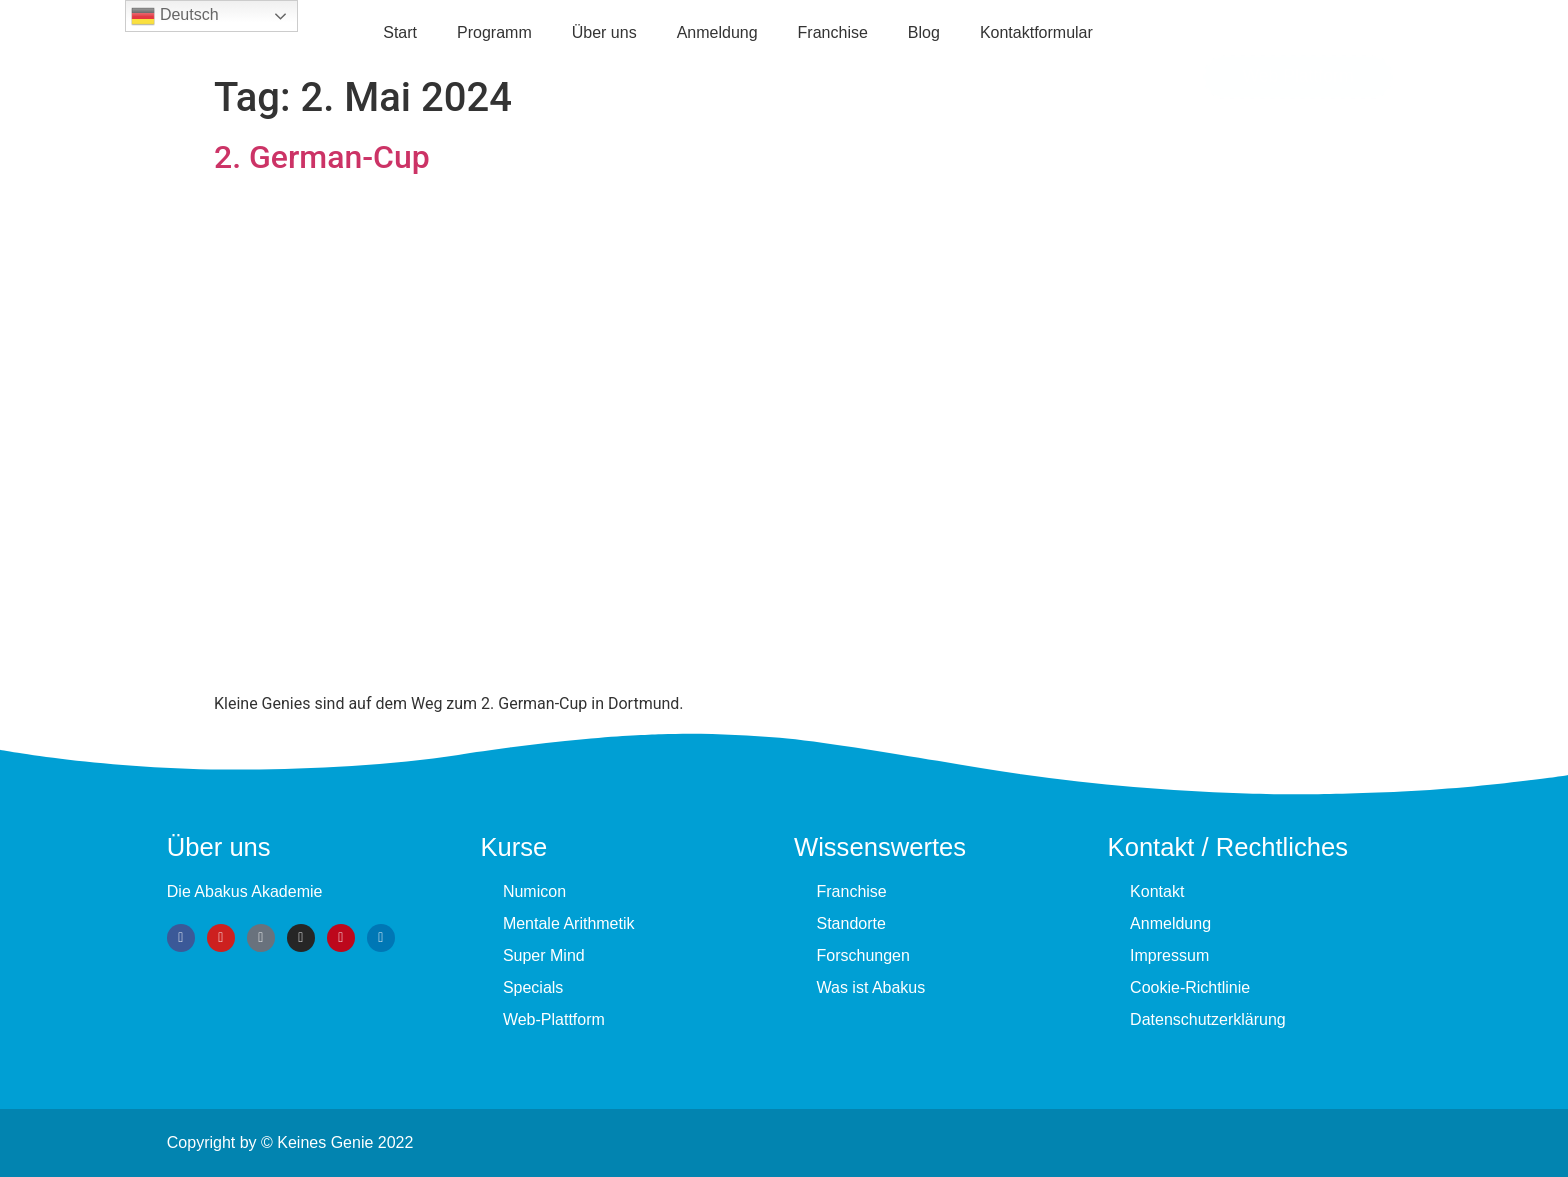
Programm (494, 32)
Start (400, 32)
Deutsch (174, 16)
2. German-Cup (322, 157)
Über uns (604, 32)
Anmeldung (717, 32)
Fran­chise (833, 32)
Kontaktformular (1036, 32)
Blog (924, 32)
